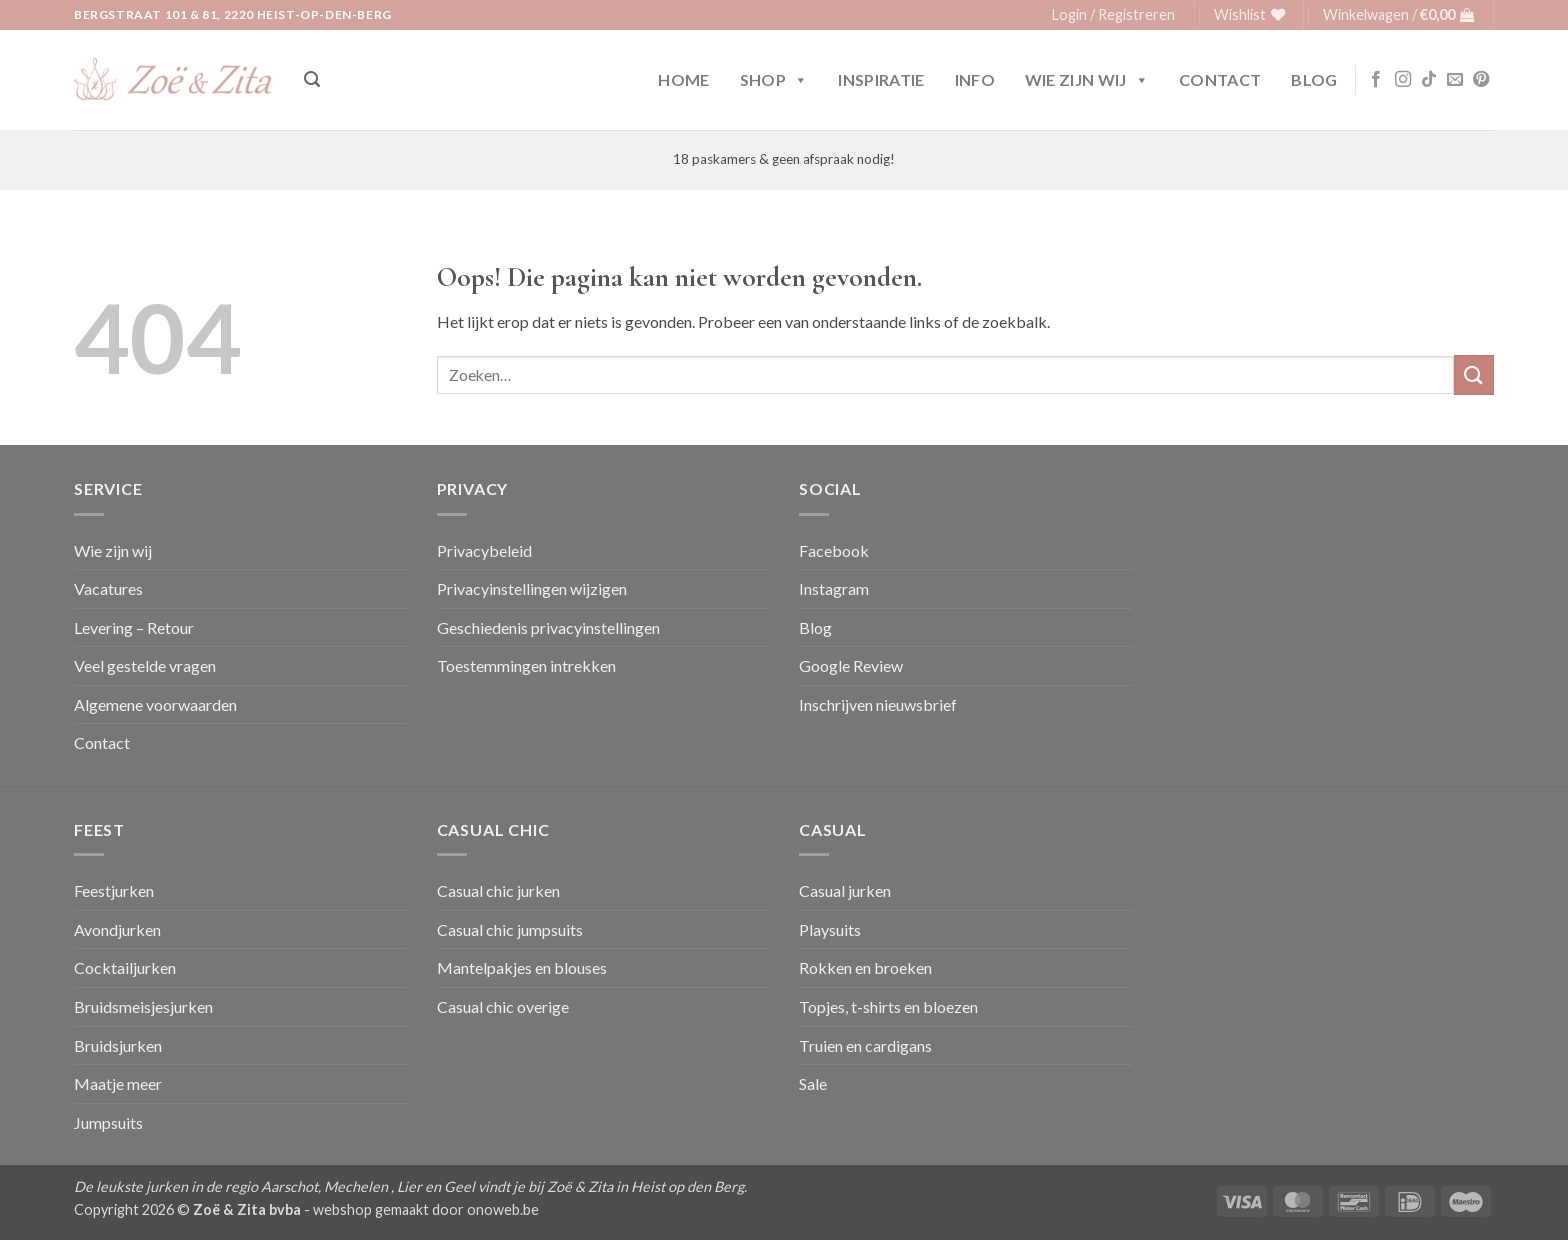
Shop (774, 80)
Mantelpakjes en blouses (522, 967)
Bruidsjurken (118, 1045)
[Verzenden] (1474, 374)
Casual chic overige (503, 1006)
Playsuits (830, 929)
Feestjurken (114, 890)
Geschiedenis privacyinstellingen (548, 627)
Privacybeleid (484, 550)
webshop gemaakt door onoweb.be (426, 1209)
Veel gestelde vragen (145, 665)
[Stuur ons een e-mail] (1455, 80)
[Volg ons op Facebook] (1376, 80)
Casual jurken (845, 890)
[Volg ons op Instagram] (1403, 80)
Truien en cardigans (865, 1045)
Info (975, 79)
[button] (1113, 15)
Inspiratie (881, 79)
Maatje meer (118, 1083)
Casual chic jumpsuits (510, 929)
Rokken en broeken (865, 967)
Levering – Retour (134, 627)
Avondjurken (117, 929)
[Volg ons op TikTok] (1429, 80)
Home (683, 79)
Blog (1314, 79)
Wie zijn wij (1087, 80)
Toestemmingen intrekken (526, 665)
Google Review (851, 665)
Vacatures (108, 588)
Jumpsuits (108, 1122)
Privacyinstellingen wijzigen (532, 588)
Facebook (834, 550)
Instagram (834, 588)
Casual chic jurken (498, 890)
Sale (813, 1083)
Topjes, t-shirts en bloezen (888, 1006)
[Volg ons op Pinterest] (1481, 80)
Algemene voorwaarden (155, 704)
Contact (1220, 79)
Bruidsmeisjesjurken (143, 1006)
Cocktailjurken (125, 967)
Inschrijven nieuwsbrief (878, 704)
